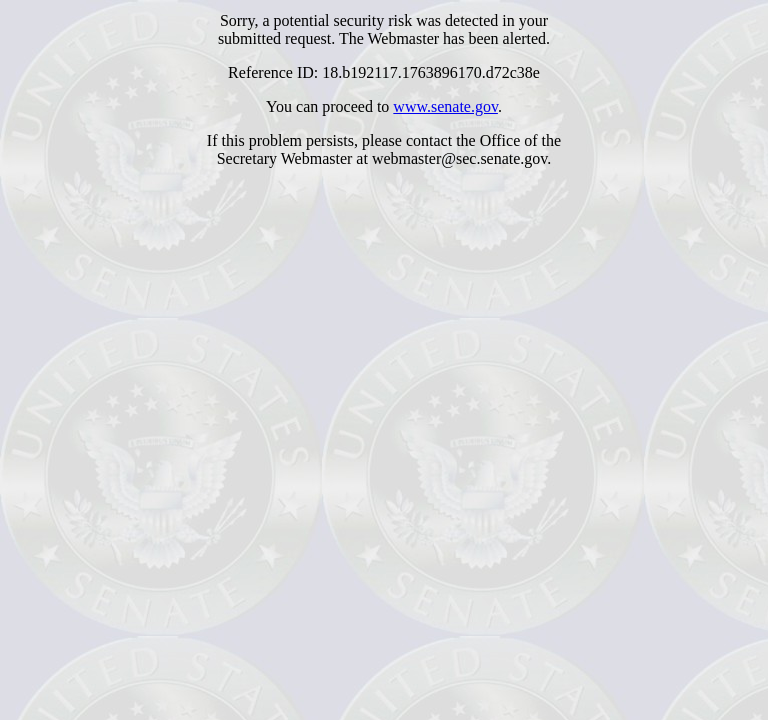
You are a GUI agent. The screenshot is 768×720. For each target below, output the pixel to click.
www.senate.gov (445, 106)
